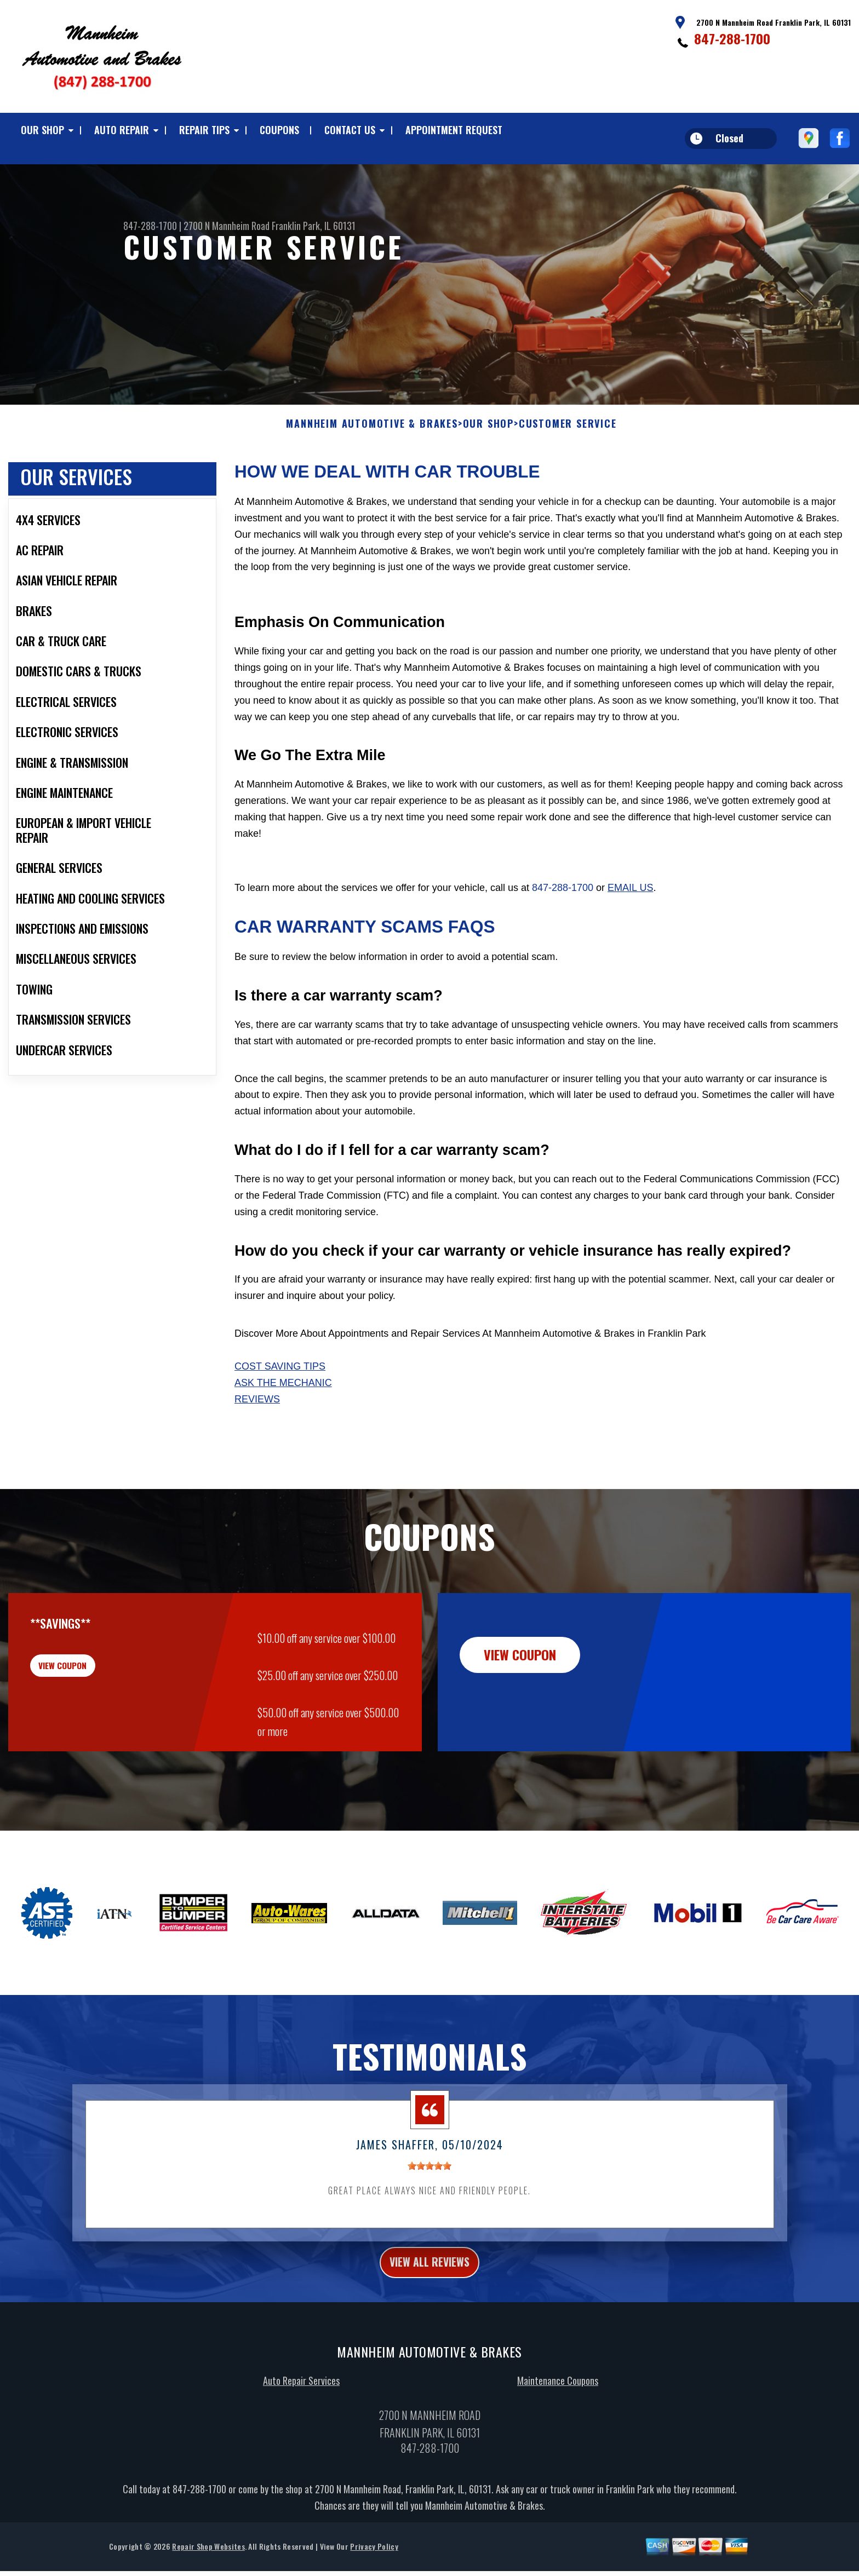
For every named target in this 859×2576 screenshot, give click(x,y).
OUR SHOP (42, 130)
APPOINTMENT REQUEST (453, 130)
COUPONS (279, 130)
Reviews (257, 1415)
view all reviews (430, 2281)
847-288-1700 (732, 38)
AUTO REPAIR (121, 130)
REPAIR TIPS (204, 130)
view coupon (90, 1688)
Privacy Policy (374, 2567)
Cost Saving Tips (279, 1382)
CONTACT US (349, 130)
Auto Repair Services (301, 2402)
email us (630, 903)
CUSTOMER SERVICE (568, 440)
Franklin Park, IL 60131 (314, 226)
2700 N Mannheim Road (227, 226)
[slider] (429, 2182)
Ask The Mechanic (283, 1398)
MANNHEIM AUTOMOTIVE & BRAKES (371, 440)
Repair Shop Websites (208, 2567)
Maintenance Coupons (557, 2402)
